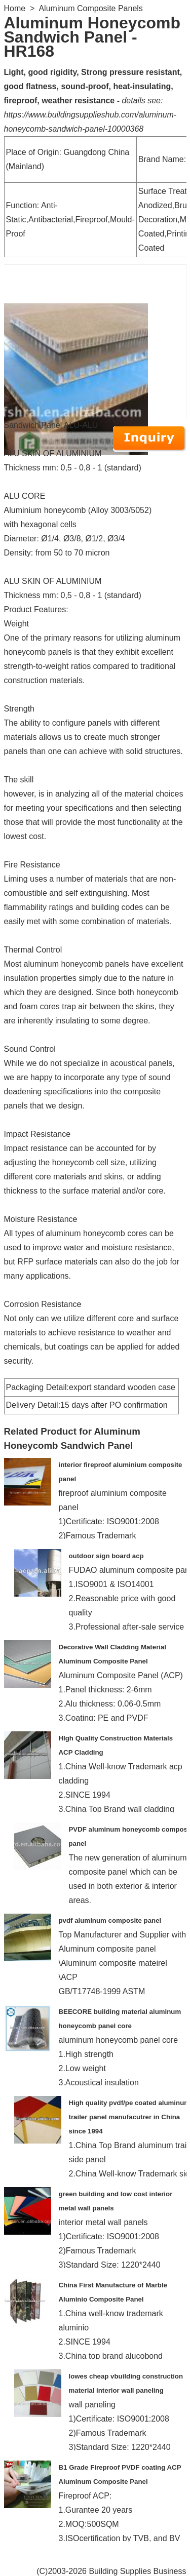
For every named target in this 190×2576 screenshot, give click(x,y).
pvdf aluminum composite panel (110, 1920)
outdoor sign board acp (106, 1556)
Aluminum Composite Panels (90, 8)
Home (15, 8)
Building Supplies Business (137, 2571)
